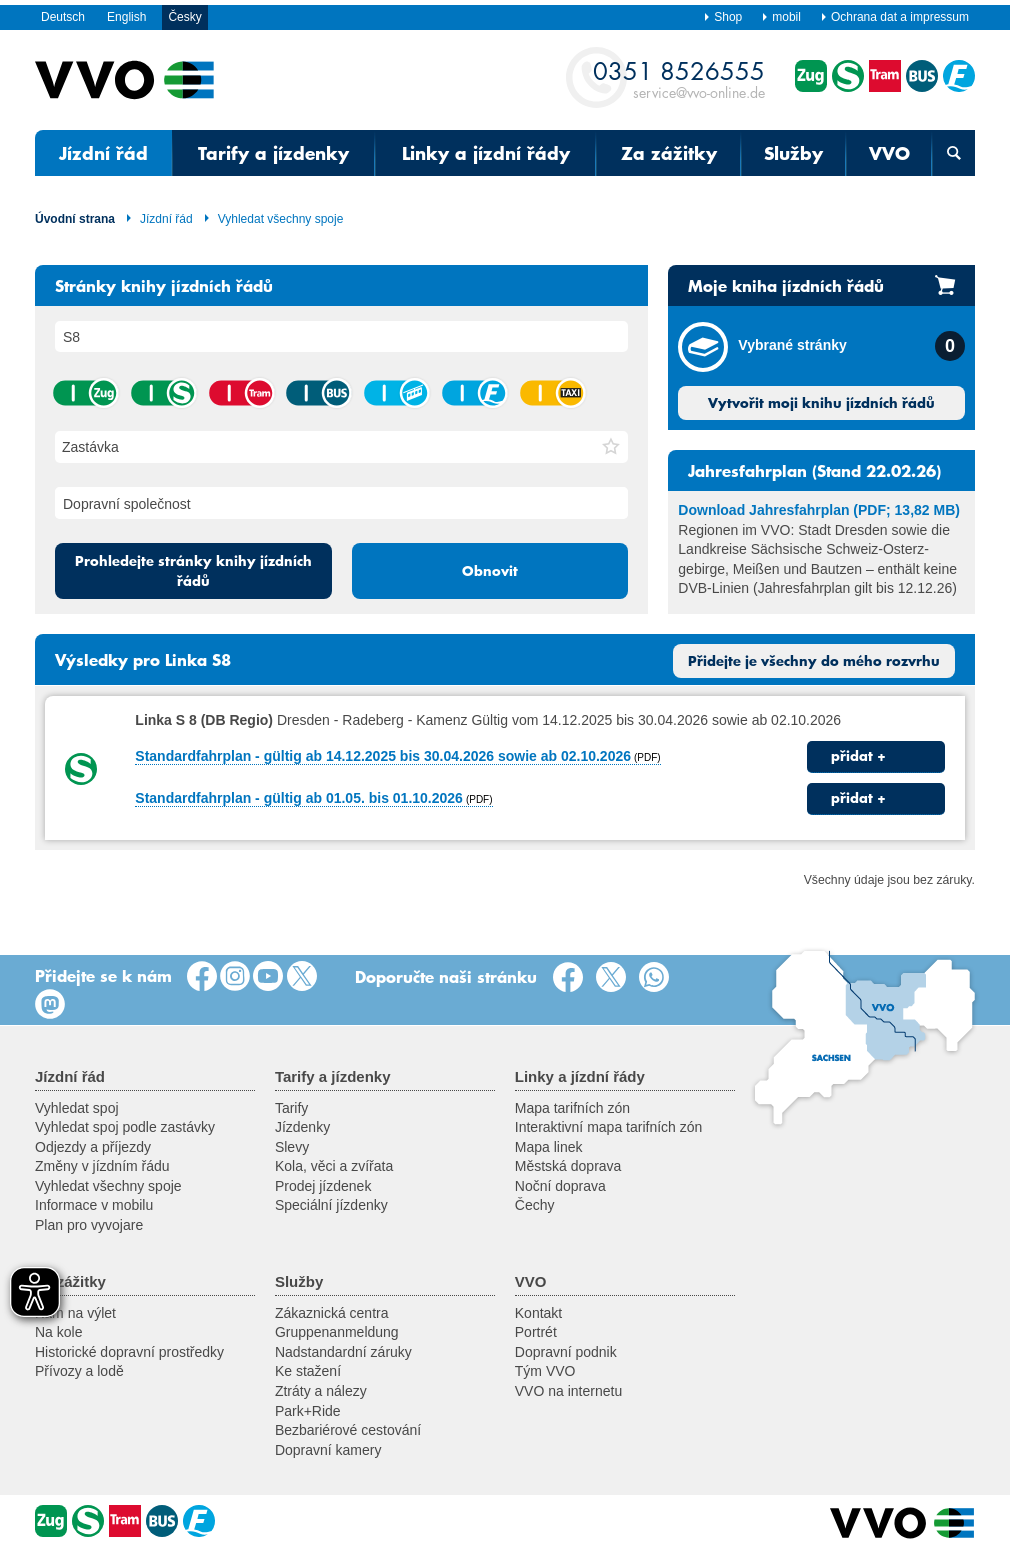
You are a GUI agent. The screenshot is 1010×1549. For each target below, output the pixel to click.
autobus (318, 393)
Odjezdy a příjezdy (93, 1147)
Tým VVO (545, 1371)
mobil (781, 17)
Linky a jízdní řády (486, 153)
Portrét (536, 1332)
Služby (793, 153)
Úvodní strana (75, 219)
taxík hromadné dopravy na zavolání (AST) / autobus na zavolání (552, 393)
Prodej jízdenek (323, 1186)
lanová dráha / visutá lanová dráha (396, 393)
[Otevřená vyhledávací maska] (953, 153)
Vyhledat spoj (77, 1108)
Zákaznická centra (332, 1313)
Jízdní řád (103, 153)
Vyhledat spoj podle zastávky (125, 1127)
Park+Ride (308, 1411)
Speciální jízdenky (331, 1205)
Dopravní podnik (566, 1352)
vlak (85, 393)
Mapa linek (549, 1147)
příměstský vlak (163, 393)
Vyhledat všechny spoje (273, 219)
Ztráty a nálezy (321, 1391)
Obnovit (490, 571)
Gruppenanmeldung (337, 1332)
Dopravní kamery (328, 1450)
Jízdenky (302, 1127)
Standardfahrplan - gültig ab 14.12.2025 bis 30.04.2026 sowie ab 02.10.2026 (383, 756)
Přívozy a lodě (79, 1371)
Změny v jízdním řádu (102, 1166)
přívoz (474, 393)
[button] (611, 447)
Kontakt (538, 1313)
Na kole (58, 1332)
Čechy (535, 1205)
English (126, 17)
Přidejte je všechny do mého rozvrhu (814, 661)
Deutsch (63, 17)
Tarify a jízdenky (273, 153)
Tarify (291, 1108)
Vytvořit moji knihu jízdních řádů (821, 403)
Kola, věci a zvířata (334, 1166)
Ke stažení (308, 1371)
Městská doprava (568, 1166)
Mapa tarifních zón (572, 1108)
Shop (722, 17)
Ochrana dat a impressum (894, 17)
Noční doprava (560, 1186)
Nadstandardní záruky (343, 1352)
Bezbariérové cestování (348, 1430)
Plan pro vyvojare (89, 1225)
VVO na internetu (568, 1391)
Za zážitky (669, 153)
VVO (889, 153)
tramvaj (241, 393)
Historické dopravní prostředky (129, 1352)
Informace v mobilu (94, 1205)
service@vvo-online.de (679, 78)
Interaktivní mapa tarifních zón (609, 1127)
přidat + (858, 756)
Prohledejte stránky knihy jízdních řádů (193, 571)
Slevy (292, 1147)
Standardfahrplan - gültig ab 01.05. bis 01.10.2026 (299, 798)
